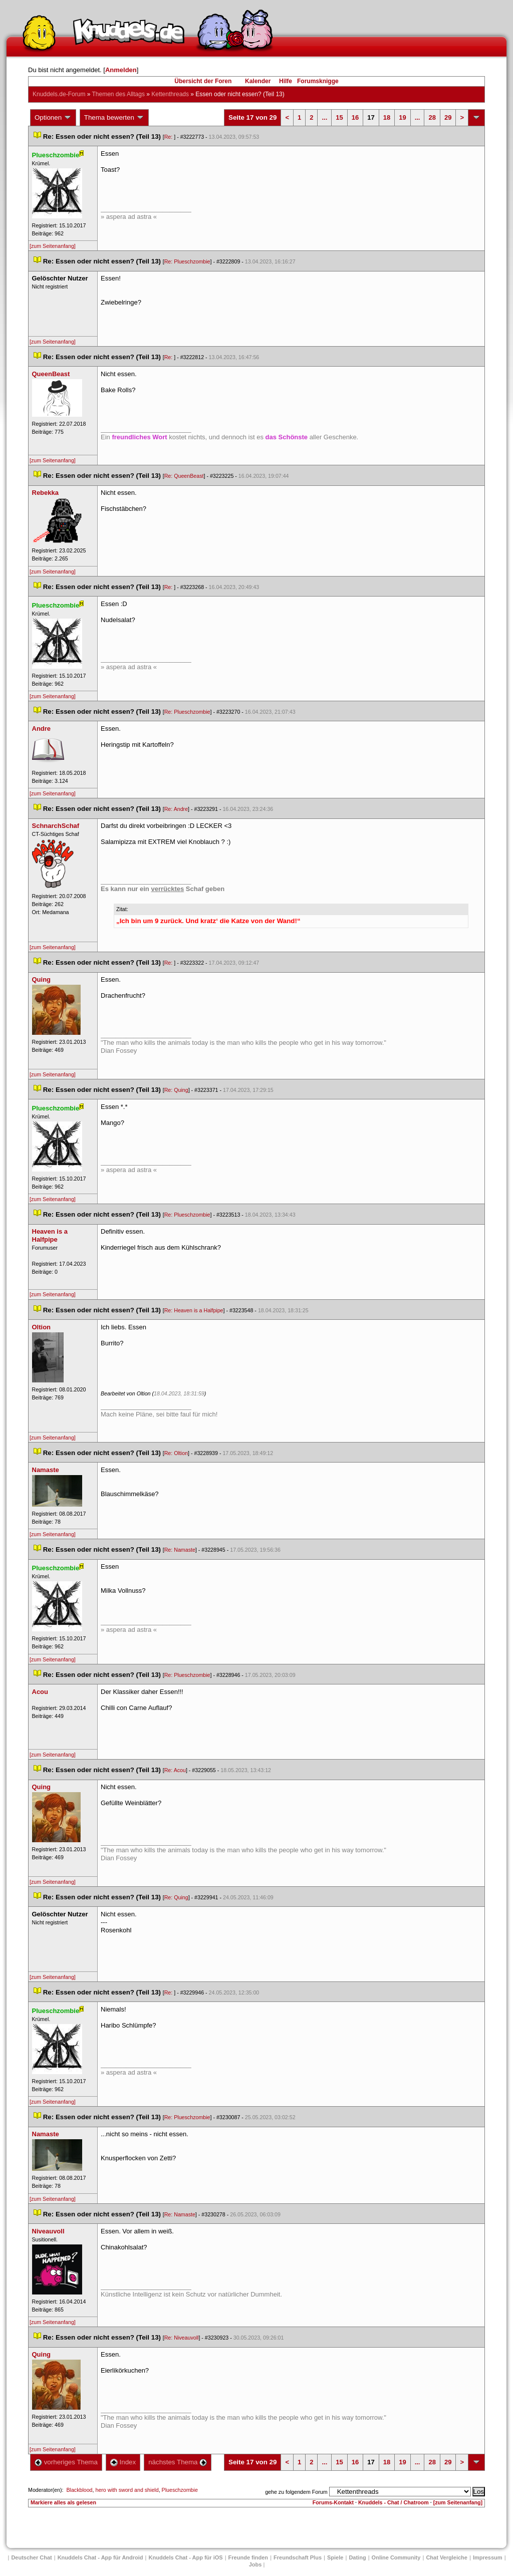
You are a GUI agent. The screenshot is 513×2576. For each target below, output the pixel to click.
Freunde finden (248, 2557)
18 (386, 117)
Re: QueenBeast (184, 476)
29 (447, 117)
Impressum (487, 2557)
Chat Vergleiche (446, 2557)
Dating (357, 2557)
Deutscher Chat (31, 2557)
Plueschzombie (180, 2490)
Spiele (335, 2557)
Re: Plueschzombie (187, 261)
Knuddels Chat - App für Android (100, 2557)
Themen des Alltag (118, 94)
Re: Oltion (176, 1453)
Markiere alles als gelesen (63, 2502)
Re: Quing (176, 1090)
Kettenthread (170, 94)
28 (431, 117)
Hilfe (285, 81)
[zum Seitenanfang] (53, 246)
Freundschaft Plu (298, 2557)
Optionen (53, 118)
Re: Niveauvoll (181, 2338)
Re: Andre (176, 809)
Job (255, 2564)
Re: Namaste (179, 1550)
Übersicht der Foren (202, 81)
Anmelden (121, 70)
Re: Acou (175, 1770)
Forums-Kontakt (333, 2502)
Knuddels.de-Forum (59, 94)
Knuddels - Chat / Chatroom (393, 2502)
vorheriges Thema (66, 2462)
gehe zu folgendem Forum (296, 2492)
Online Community (396, 2557)
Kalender (258, 81)
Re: (169, 137)
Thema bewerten (114, 118)
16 (355, 117)
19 (402, 117)
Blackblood (79, 2490)
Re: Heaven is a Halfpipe (193, 1310)
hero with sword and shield (126, 2490)
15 (339, 117)
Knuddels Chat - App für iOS (186, 2557)
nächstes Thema (177, 2462)
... (324, 117)
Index (123, 2462)
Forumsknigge (318, 81)
